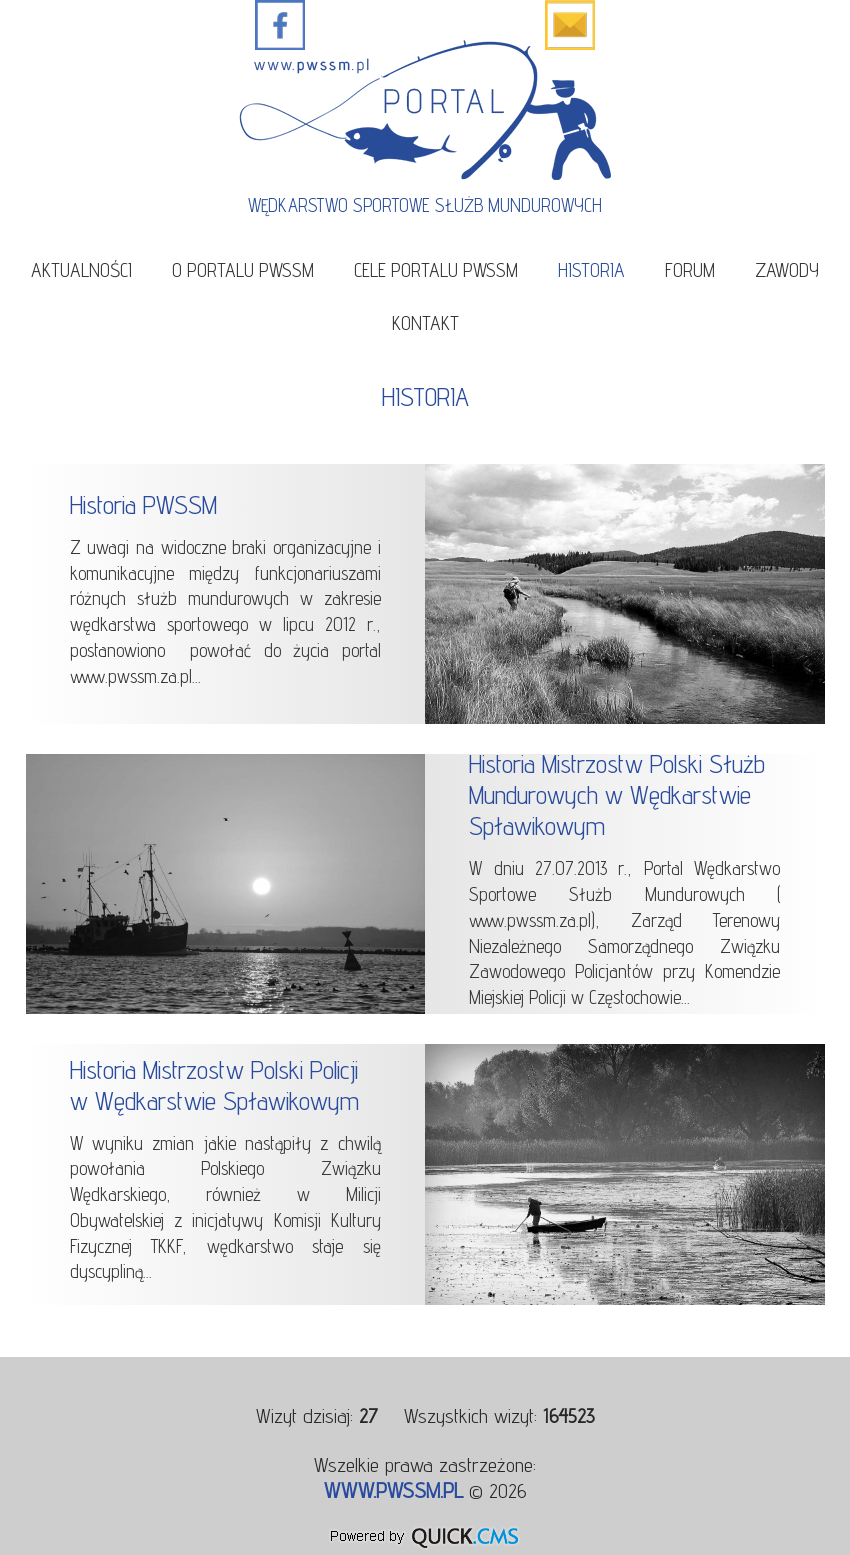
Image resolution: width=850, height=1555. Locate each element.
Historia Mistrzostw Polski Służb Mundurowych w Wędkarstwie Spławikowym (617, 794)
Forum (690, 269)
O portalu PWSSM (243, 269)
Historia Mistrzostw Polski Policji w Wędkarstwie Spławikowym (214, 1085)
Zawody (787, 269)
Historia (591, 269)
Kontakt (425, 322)
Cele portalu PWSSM (436, 269)
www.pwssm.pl (393, 1490)
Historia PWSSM (143, 504)
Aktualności (81, 269)
